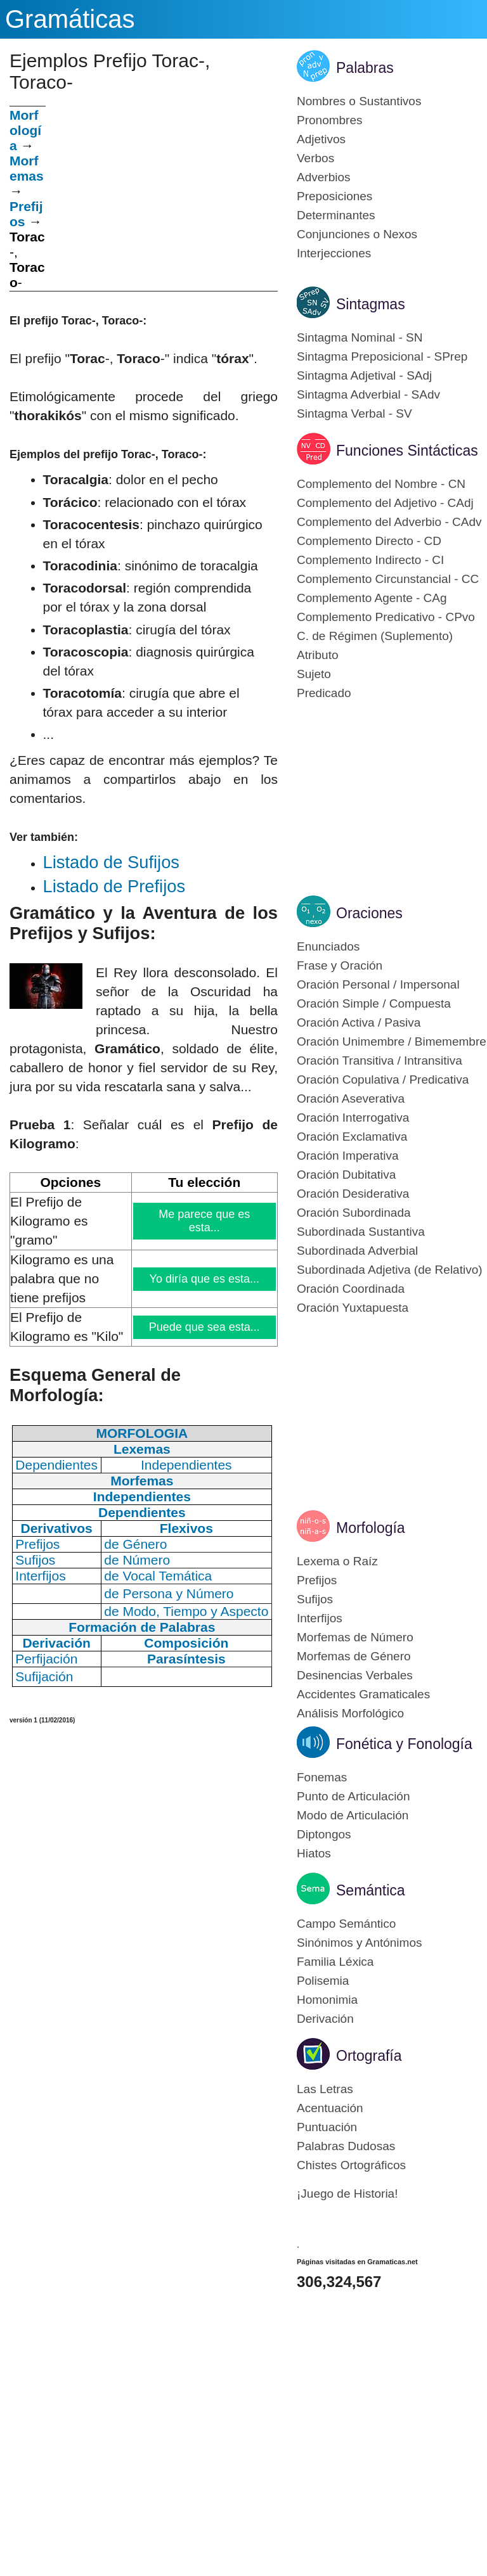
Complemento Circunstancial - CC (388, 579)
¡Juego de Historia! (347, 2193)
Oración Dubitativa (346, 1174)
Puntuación (327, 2127)
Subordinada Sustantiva (361, 1231)
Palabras (365, 68)
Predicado (324, 693)
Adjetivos (321, 139)
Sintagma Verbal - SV (354, 413)
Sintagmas (370, 304)
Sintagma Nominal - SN (360, 337)
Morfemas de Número (355, 1637)
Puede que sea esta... (205, 1327)
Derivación (325, 2018)
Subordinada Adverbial (357, 1250)
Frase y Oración (339, 965)
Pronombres (330, 120)
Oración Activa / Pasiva (358, 1022)
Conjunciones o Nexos (357, 234)
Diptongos (324, 1834)
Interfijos (319, 1618)
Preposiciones (334, 196)
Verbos (315, 158)
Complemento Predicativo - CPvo (386, 617)
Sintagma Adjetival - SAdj (364, 375)
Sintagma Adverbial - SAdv (368, 394)
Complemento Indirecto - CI (370, 560)
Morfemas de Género (354, 1656)
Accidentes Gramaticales (363, 1694)
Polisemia (323, 1980)
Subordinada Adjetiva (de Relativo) (390, 1269)
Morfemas (27, 168)
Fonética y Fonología (404, 1744)
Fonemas (322, 1777)
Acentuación (330, 2108)
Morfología (370, 1528)
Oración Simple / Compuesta (374, 1003)
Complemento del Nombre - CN (381, 483)
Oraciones (369, 913)
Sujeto (314, 674)
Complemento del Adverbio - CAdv (389, 522)
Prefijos (317, 1580)
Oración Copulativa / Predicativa (383, 1079)
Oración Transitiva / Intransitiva (379, 1060)
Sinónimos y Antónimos (359, 1942)
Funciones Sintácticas (407, 450)
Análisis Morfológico (350, 1713)
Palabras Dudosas (346, 2146)
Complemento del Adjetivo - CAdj (385, 502)
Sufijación (44, 1676)
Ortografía (369, 2055)
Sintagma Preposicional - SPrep (382, 356)
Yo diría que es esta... (204, 1278)
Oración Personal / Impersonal (378, 984)
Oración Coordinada (351, 1288)
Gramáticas (70, 19)
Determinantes (336, 215)
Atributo (317, 655)
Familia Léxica (335, 1961)
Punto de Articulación (353, 1796)
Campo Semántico (346, 1923)
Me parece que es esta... (205, 1221)
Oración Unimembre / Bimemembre (391, 1041)
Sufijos (315, 1599)
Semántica (370, 1890)
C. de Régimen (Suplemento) (375, 636)
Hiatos (314, 1853)
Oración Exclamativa (352, 1136)
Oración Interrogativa (353, 1117)
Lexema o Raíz (337, 1561)
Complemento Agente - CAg (372, 598)
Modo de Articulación (352, 1815)
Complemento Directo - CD (369, 541)
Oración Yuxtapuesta (352, 1307)
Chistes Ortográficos (351, 2165)
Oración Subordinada (354, 1212)
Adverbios (324, 177)
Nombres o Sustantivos (359, 101)
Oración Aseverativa (351, 1098)
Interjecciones (334, 253)
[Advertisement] (161, 194)
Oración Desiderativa (353, 1193)
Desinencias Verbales (355, 1675)
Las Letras (325, 2089)
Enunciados (328, 946)
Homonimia (327, 1999)
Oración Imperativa (348, 1155)
